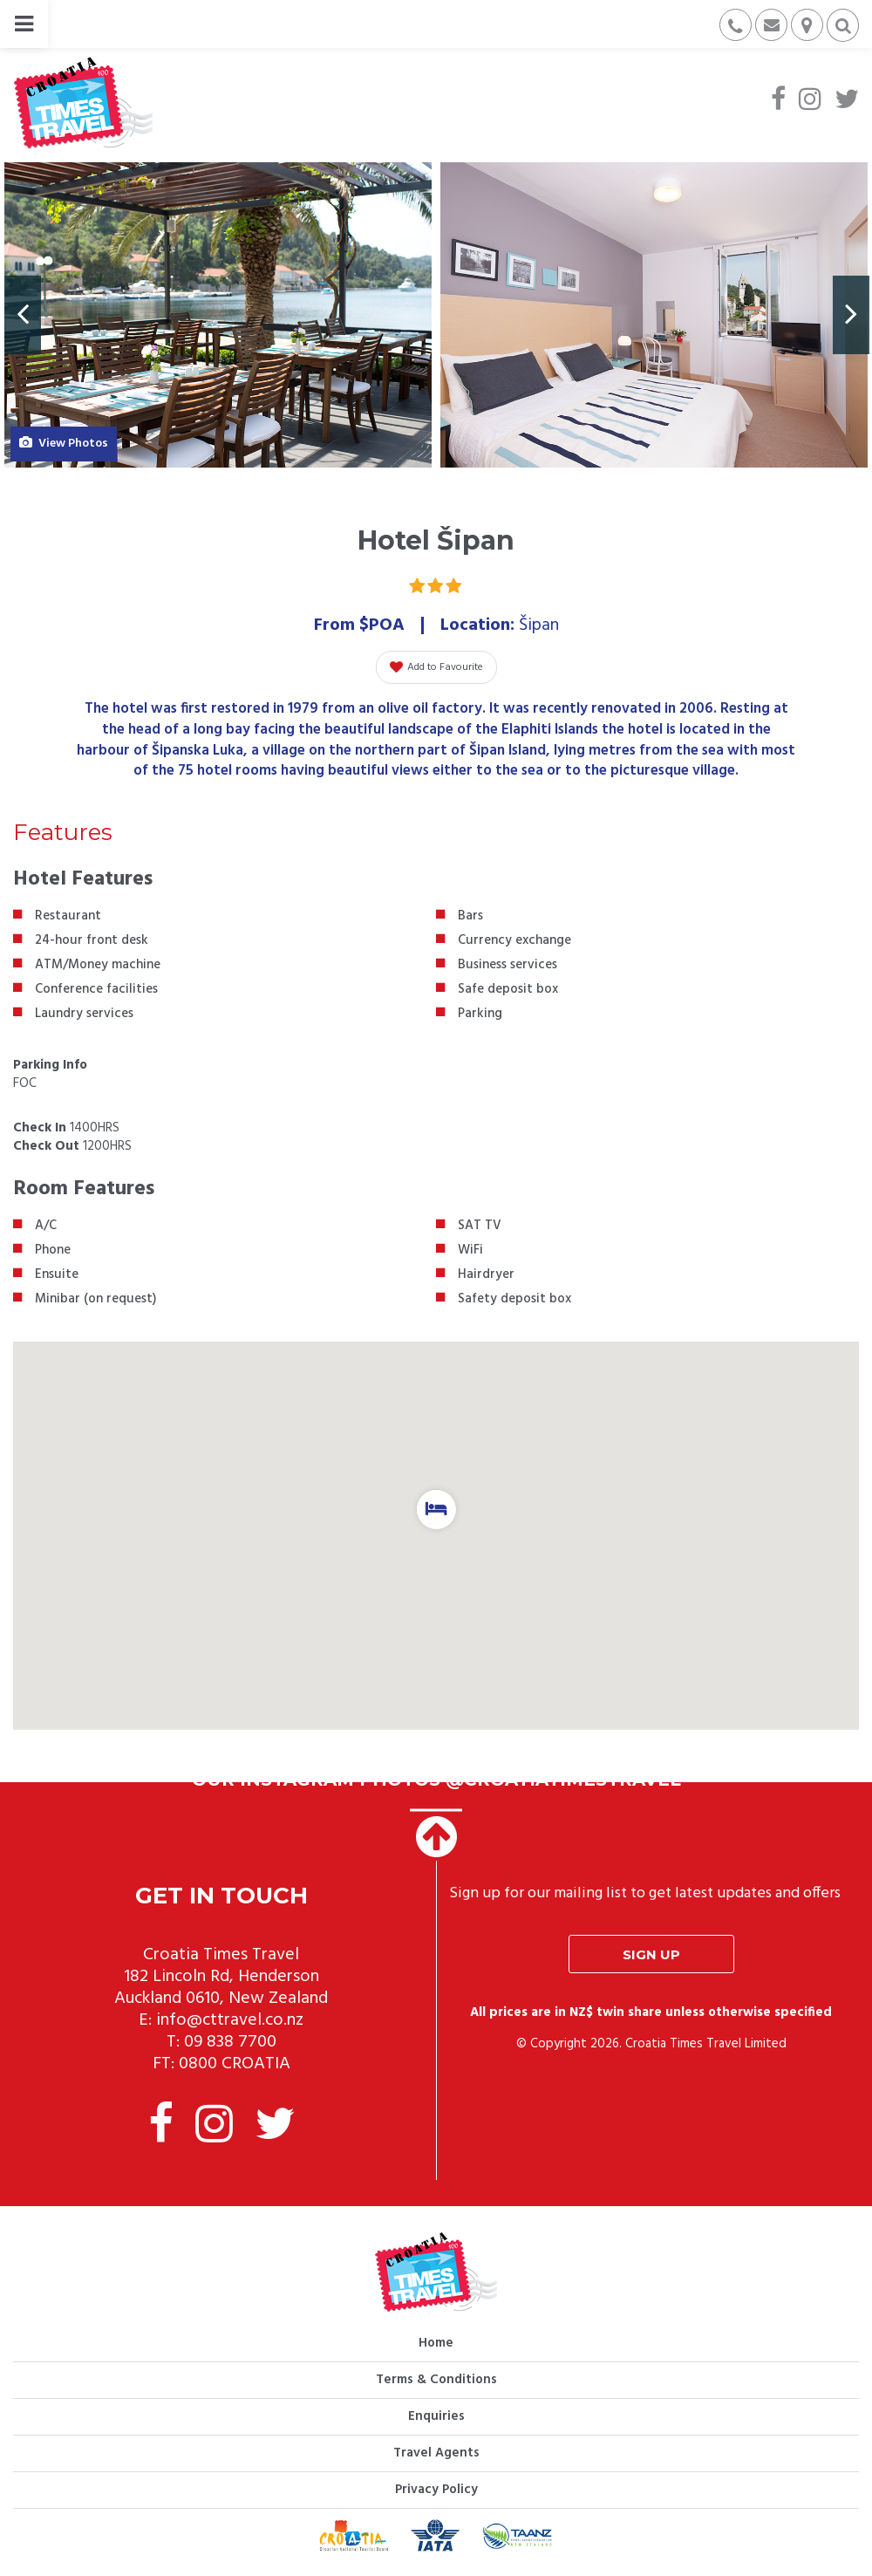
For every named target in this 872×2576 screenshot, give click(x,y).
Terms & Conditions (436, 2379)
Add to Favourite (436, 667)
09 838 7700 (230, 2042)
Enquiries (436, 2416)
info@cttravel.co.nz (229, 2020)
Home (436, 2343)
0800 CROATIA (234, 2064)
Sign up (651, 1954)
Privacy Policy (436, 2489)
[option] (218, 315)
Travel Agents (436, 2453)
